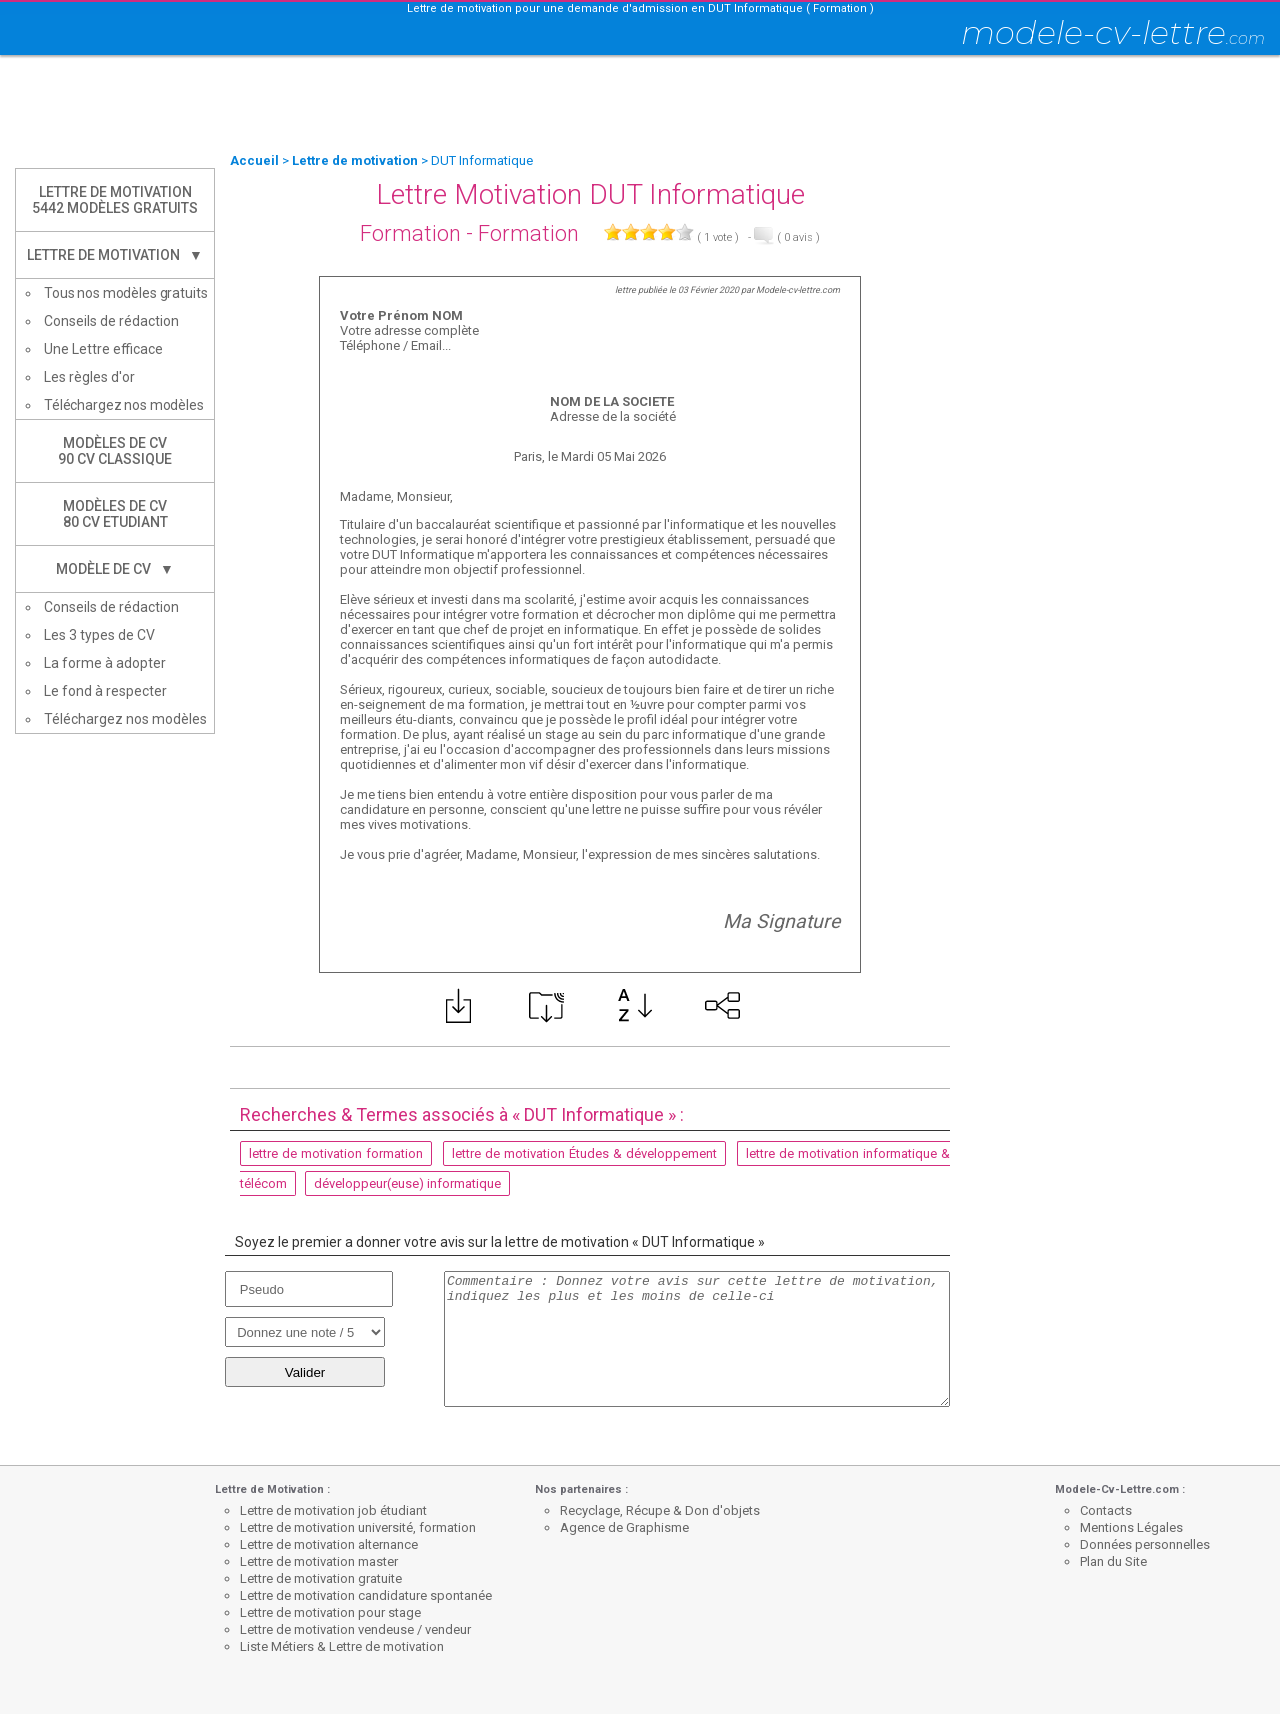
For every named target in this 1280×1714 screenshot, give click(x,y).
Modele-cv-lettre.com (798, 290)
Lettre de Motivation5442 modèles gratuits (115, 200)
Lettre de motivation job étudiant (333, 1510)
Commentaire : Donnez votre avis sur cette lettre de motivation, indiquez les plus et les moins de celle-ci (697, 1339)
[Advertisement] (640, 105)
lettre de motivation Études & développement (584, 1153)
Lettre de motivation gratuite (321, 1578)
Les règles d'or (89, 377)
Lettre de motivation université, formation (358, 1527)
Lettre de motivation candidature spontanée (366, 1595)
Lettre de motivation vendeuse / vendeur (355, 1629)
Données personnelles (1145, 1544)
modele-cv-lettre (1113, 32)
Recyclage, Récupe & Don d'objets (660, 1510)
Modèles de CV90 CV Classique (115, 451)
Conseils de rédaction (111, 321)
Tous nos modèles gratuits (126, 293)
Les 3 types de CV (99, 635)
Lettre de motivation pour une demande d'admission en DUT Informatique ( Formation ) (640, 8)
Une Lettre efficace (103, 349)
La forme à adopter (105, 663)
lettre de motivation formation (336, 1153)
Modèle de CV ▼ (115, 569)
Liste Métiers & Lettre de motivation (342, 1646)
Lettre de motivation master (319, 1561)
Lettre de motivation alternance (329, 1544)
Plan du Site (1113, 1561)
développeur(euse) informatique (407, 1183)
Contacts (1106, 1510)
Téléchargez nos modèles (124, 405)
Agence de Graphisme (624, 1527)
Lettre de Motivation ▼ (115, 255)
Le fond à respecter (105, 691)
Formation (410, 233)
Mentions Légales (1131, 1527)
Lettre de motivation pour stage (330, 1612)
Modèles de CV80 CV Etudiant (115, 514)
